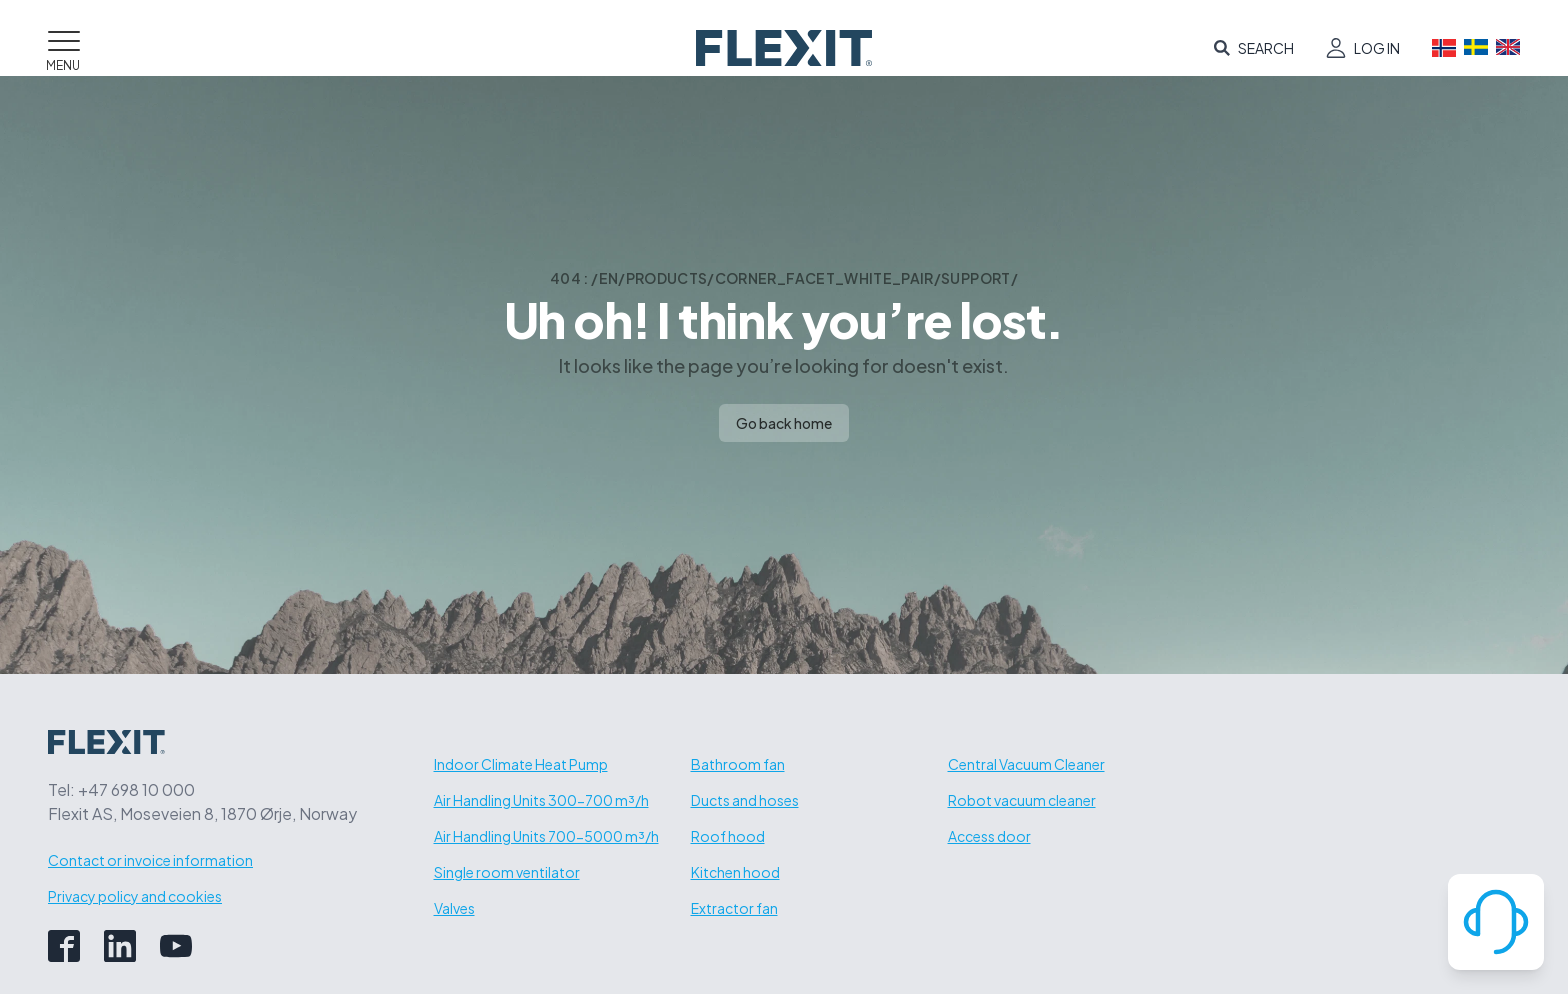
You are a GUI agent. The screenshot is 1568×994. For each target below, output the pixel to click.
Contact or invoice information (150, 860)
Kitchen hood (735, 872)
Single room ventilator (507, 872)
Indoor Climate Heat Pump (521, 764)
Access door (989, 836)
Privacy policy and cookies (135, 896)
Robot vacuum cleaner (1022, 800)
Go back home (784, 423)
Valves (454, 908)
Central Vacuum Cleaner (1026, 764)
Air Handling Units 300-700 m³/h (541, 800)
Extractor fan (734, 908)
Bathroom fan (738, 764)
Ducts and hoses (745, 800)
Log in (1377, 48)
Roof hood (728, 836)
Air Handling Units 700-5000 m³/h (546, 836)
